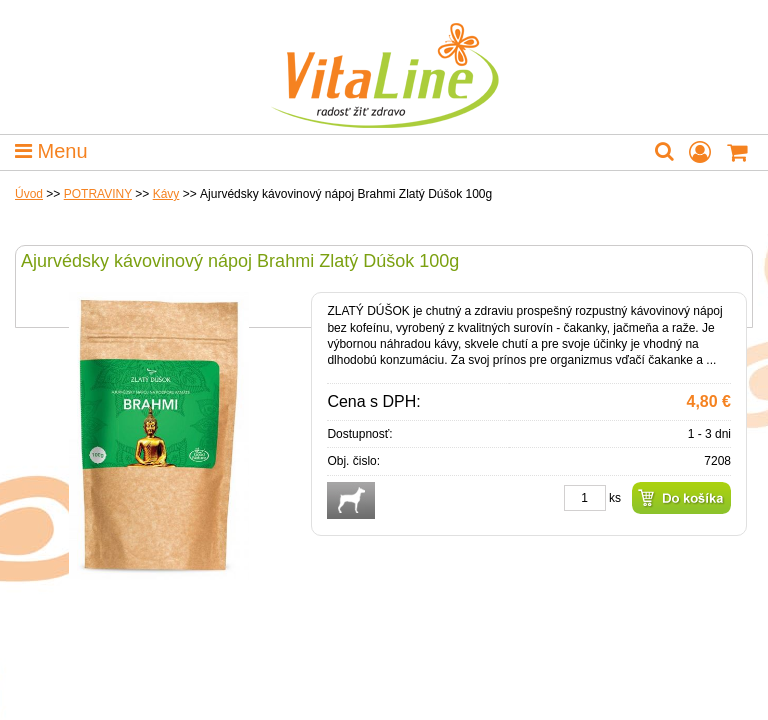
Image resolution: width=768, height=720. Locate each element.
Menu (51, 151)
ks (615, 498)
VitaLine (384, 64)
